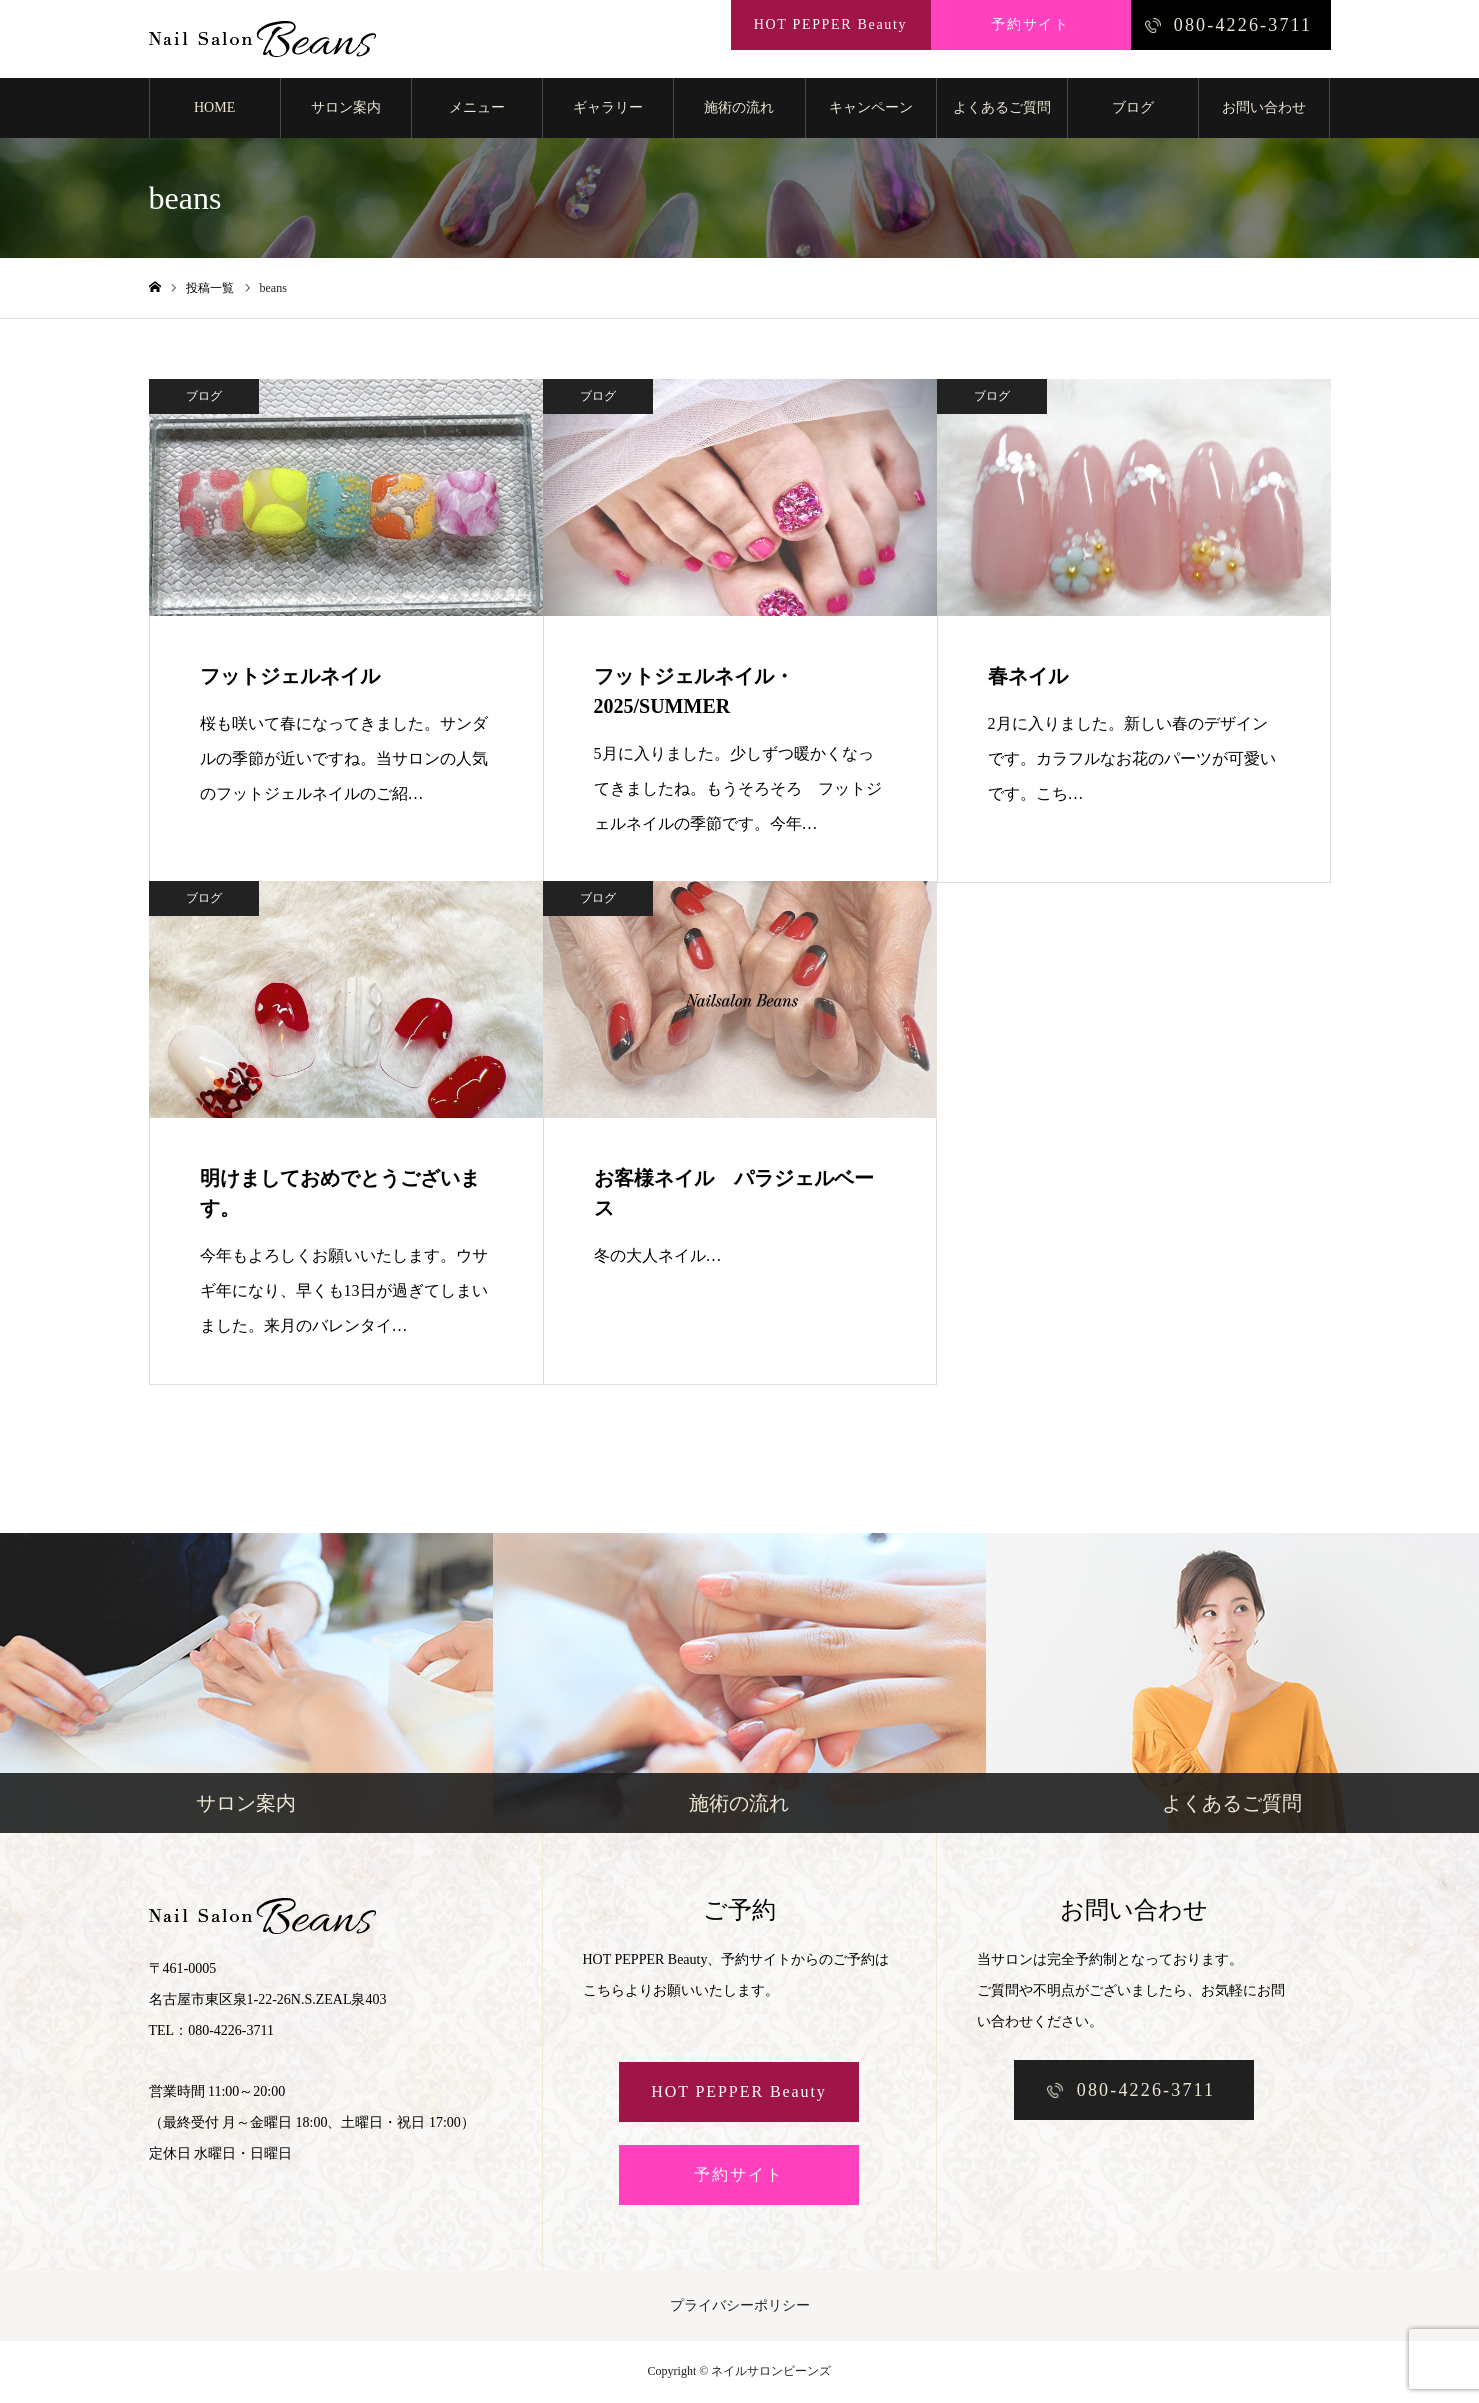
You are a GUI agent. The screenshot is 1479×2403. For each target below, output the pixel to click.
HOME (214, 109)
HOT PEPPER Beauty (738, 2093)
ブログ (1133, 109)
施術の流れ (739, 109)
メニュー (477, 109)
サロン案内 (346, 109)
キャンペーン (871, 109)
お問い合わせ (1264, 109)
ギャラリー (608, 109)
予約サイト (739, 2176)
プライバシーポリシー (740, 2307)
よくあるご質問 (1002, 109)
